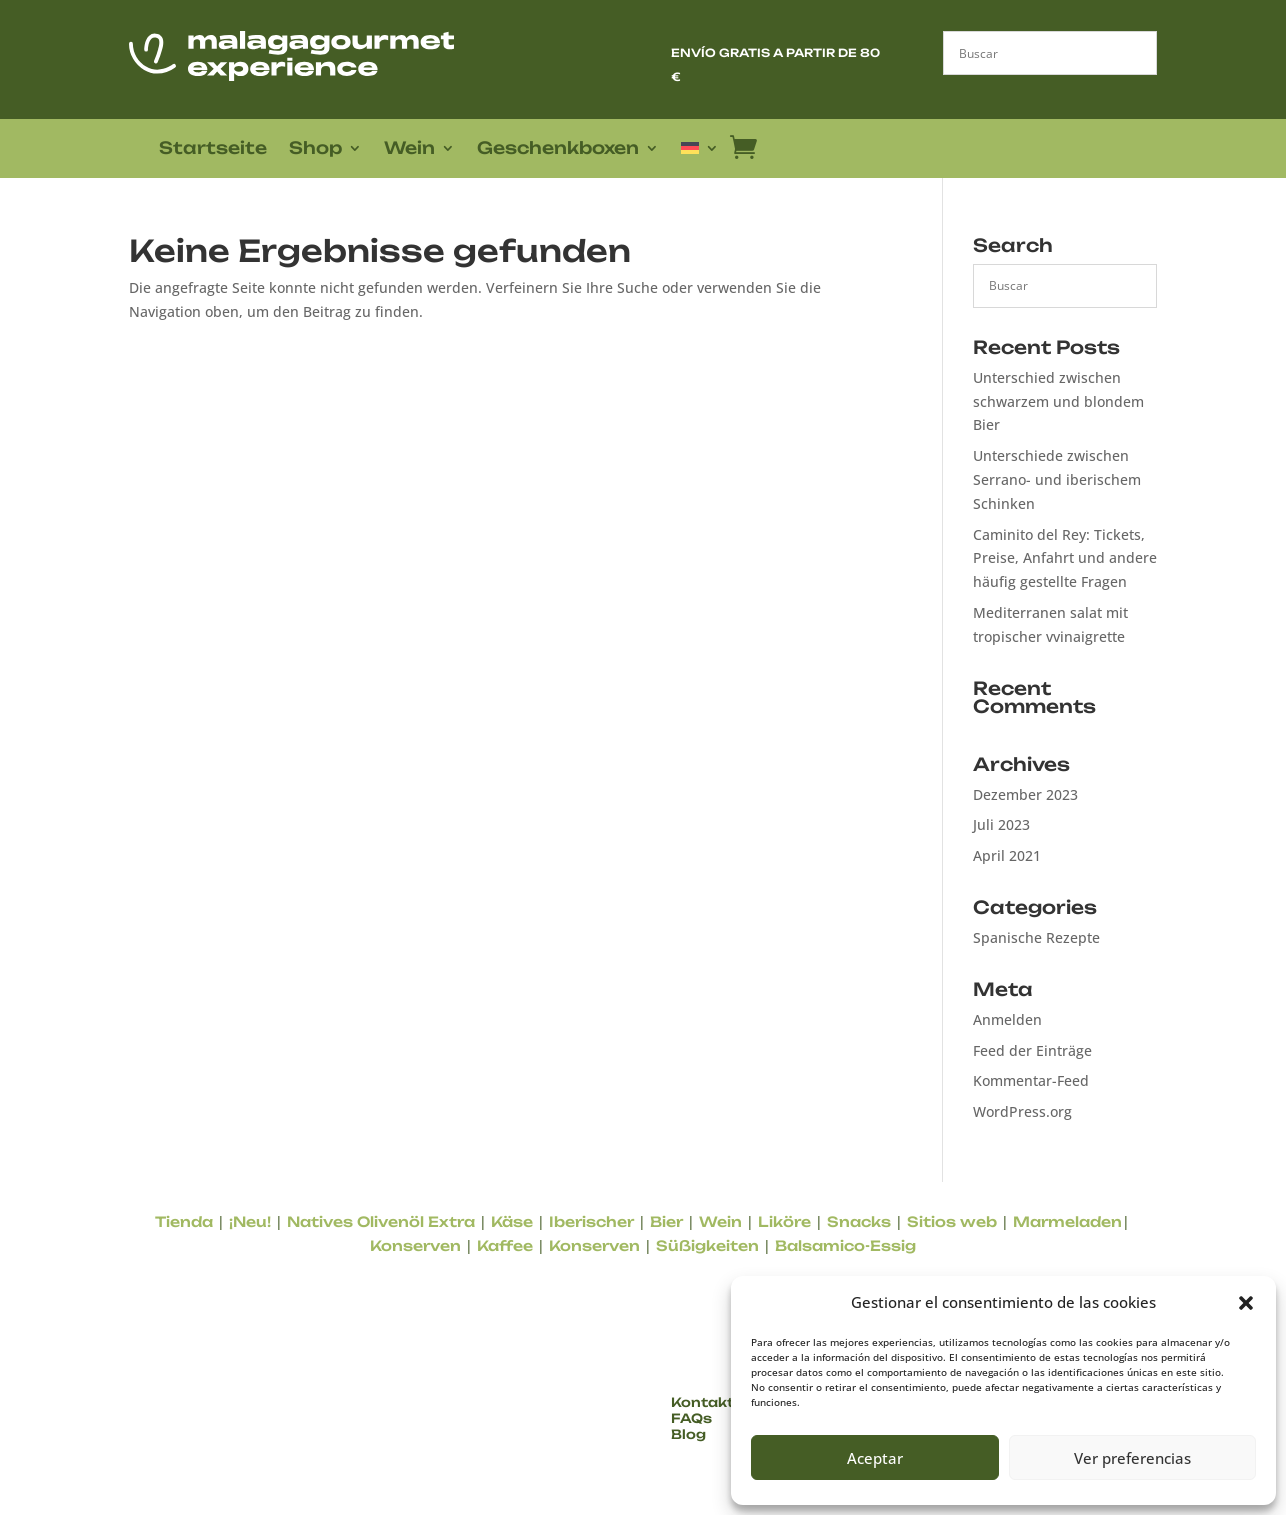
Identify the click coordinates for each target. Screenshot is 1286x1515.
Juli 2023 (1001, 824)
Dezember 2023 (1025, 794)
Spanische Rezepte (1036, 937)
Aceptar (875, 1458)
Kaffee (505, 1245)
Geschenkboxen (558, 149)
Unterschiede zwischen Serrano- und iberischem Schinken (1057, 479)
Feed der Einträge (1032, 1050)
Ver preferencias (1132, 1458)
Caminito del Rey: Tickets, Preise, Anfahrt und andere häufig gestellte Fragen (1065, 558)
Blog (688, 1434)
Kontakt (702, 1402)
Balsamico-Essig (845, 1245)
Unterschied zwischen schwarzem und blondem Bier (1058, 401)
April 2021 (1007, 855)
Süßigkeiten (707, 1245)
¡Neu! (250, 1221)
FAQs (691, 1418)
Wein (409, 149)
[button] (1246, 1303)
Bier (666, 1221)
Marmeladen (1067, 1221)
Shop (315, 149)
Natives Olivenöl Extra (381, 1221)
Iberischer (591, 1221)
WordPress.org (1022, 1111)
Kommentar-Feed (1031, 1080)
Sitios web (952, 1221)
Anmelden (1007, 1019)
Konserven (415, 1245)
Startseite (213, 149)
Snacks (859, 1221)
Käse (512, 1221)
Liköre (784, 1221)
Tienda (184, 1221)
